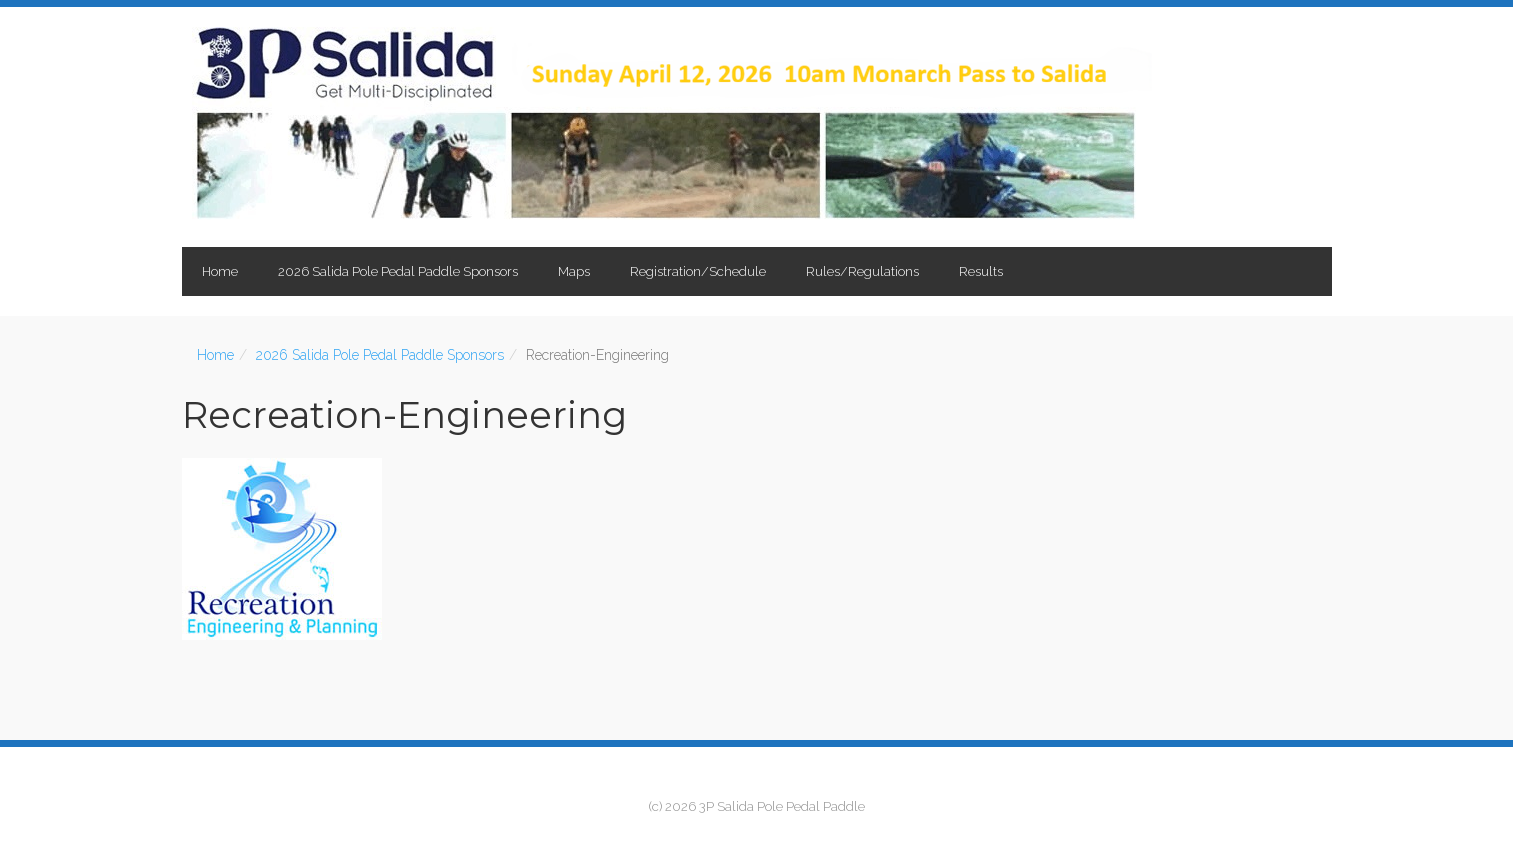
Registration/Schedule (698, 271)
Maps (574, 271)
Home (220, 271)
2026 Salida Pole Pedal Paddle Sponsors (398, 271)
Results (981, 271)
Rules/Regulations (862, 271)
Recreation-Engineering (404, 415)
